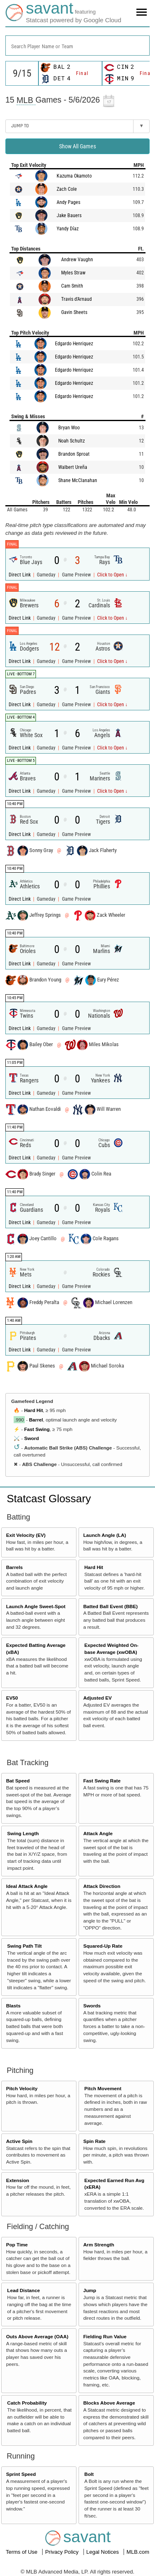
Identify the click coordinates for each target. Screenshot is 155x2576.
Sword (31, 1438)
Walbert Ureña (72, 467)
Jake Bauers (69, 215)
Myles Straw (73, 273)
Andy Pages (68, 202)
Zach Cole (67, 189)
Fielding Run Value (104, 2336)
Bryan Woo (69, 428)
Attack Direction (101, 1886)
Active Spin (19, 2141)
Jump (89, 2290)
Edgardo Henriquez (74, 344)
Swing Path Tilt (24, 1945)
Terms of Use (22, 2552)
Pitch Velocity (22, 2088)
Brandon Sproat (74, 454)
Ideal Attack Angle (27, 1886)
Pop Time (17, 2244)
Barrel (36, 1419)
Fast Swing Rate (101, 1780)
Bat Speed (18, 1780)
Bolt (89, 2474)
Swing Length (23, 1833)
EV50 (12, 1697)
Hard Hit (33, 1410)
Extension (17, 2180)
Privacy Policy (62, 2552)
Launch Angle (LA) (104, 1535)
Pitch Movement (103, 2088)
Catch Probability (27, 2402)
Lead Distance (23, 2290)
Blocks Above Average (109, 2402)
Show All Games (77, 146)
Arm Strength (98, 2244)
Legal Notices (103, 2552)
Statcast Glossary (49, 1498)
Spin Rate (94, 2141)
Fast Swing (37, 1429)
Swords (91, 2005)
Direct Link (20, 575)
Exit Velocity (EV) (25, 1535)
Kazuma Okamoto (74, 176)
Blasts (13, 2005)
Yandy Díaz (68, 229)
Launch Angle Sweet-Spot (36, 1606)
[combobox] (77, 45)
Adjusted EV (97, 1697)
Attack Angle (97, 1833)
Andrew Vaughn (77, 259)
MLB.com (137, 2552)
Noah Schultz (71, 441)
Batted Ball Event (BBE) (110, 1606)
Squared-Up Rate (102, 1945)
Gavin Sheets (74, 312)
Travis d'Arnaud (76, 299)
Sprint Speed (21, 2474)
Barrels (14, 1567)
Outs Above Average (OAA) (37, 2336)
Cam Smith (72, 286)
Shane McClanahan (77, 480)
